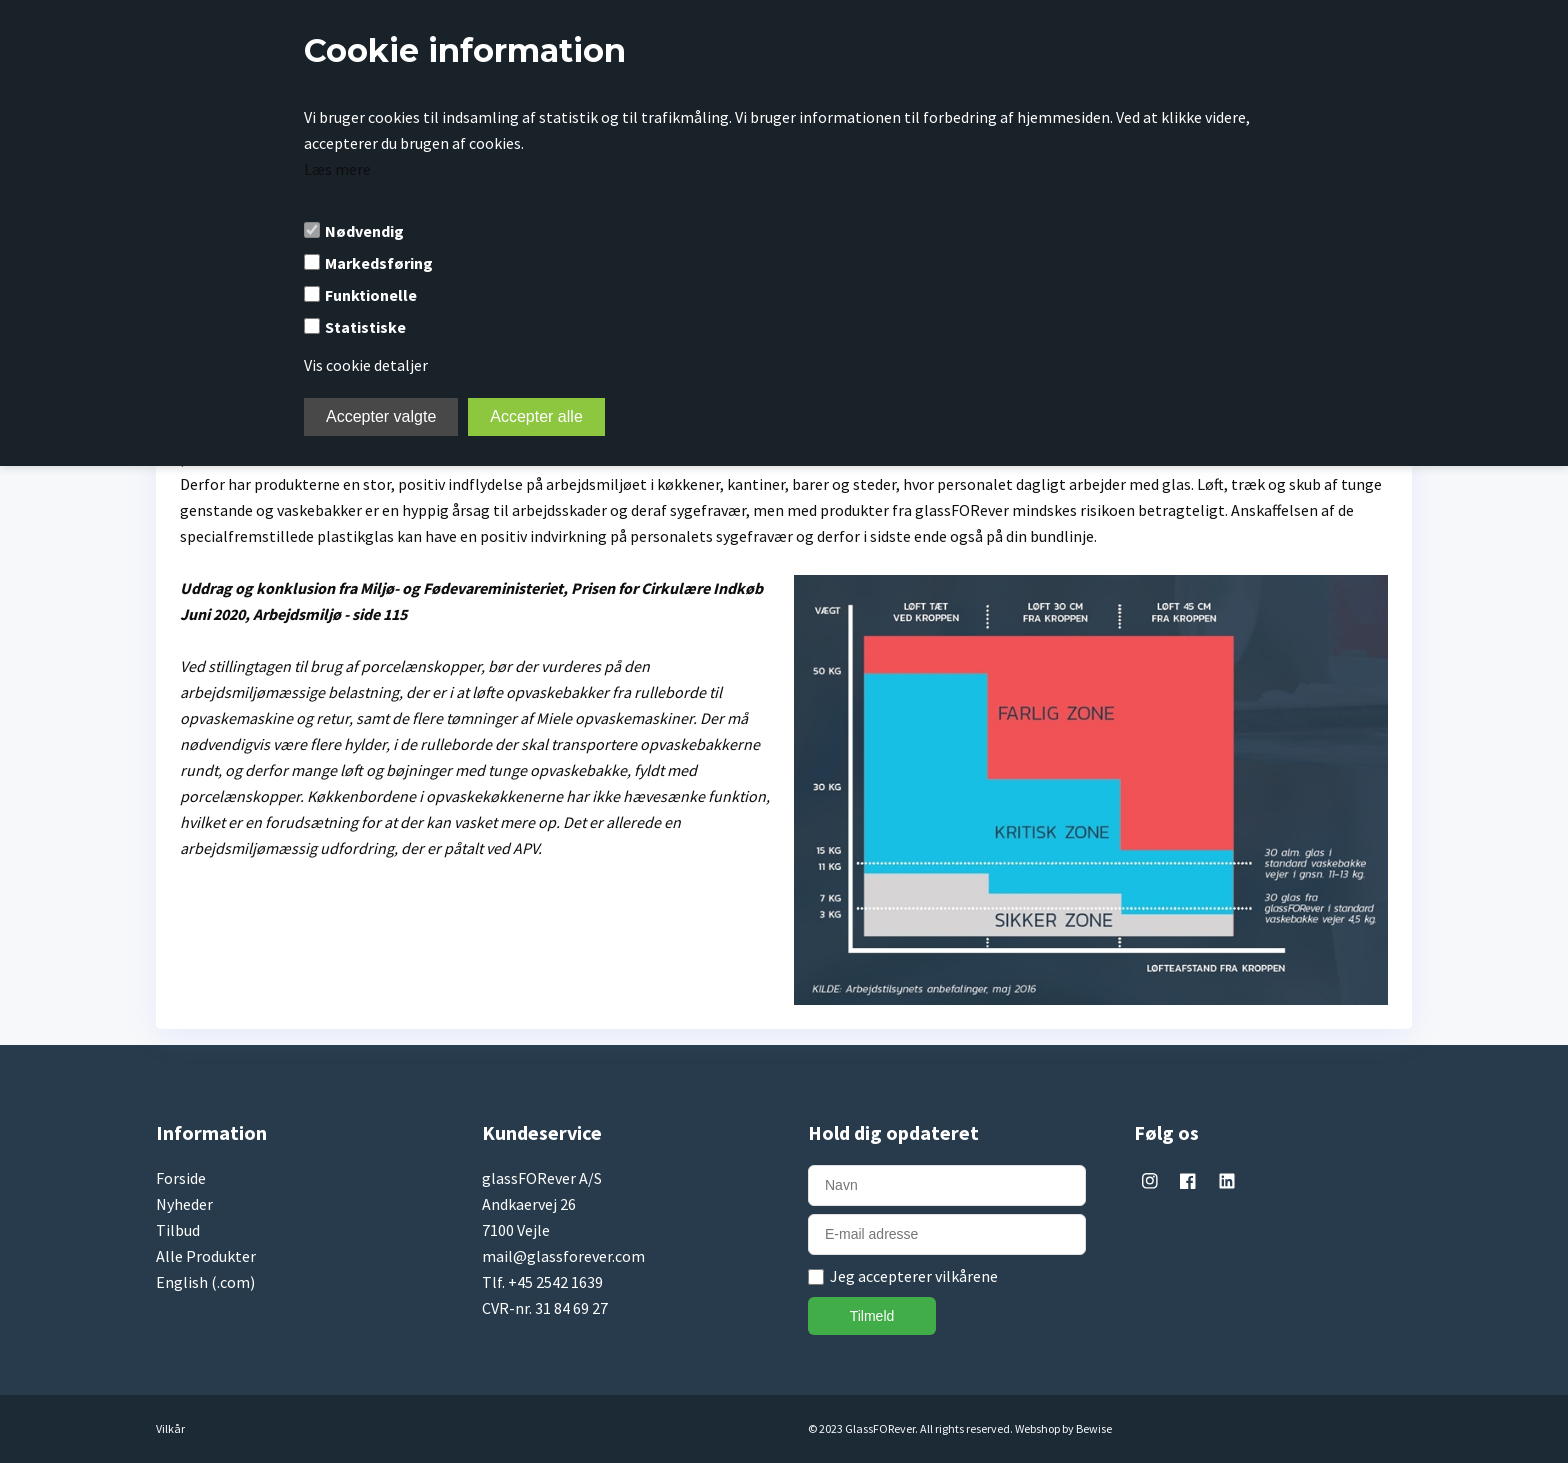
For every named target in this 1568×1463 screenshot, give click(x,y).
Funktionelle (371, 295)
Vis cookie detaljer (366, 365)
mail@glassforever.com (563, 1256)
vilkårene (966, 1276)
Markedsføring (379, 263)
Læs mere (337, 169)
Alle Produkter (206, 1256)
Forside (181, 1178)
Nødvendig (364, 231)
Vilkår (170, 1428)
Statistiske (365, 327)
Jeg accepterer (914, 1276)
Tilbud (178, 1230)
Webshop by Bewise (1063, 1428)
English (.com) (205, 1282)
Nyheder (184, 1204)
